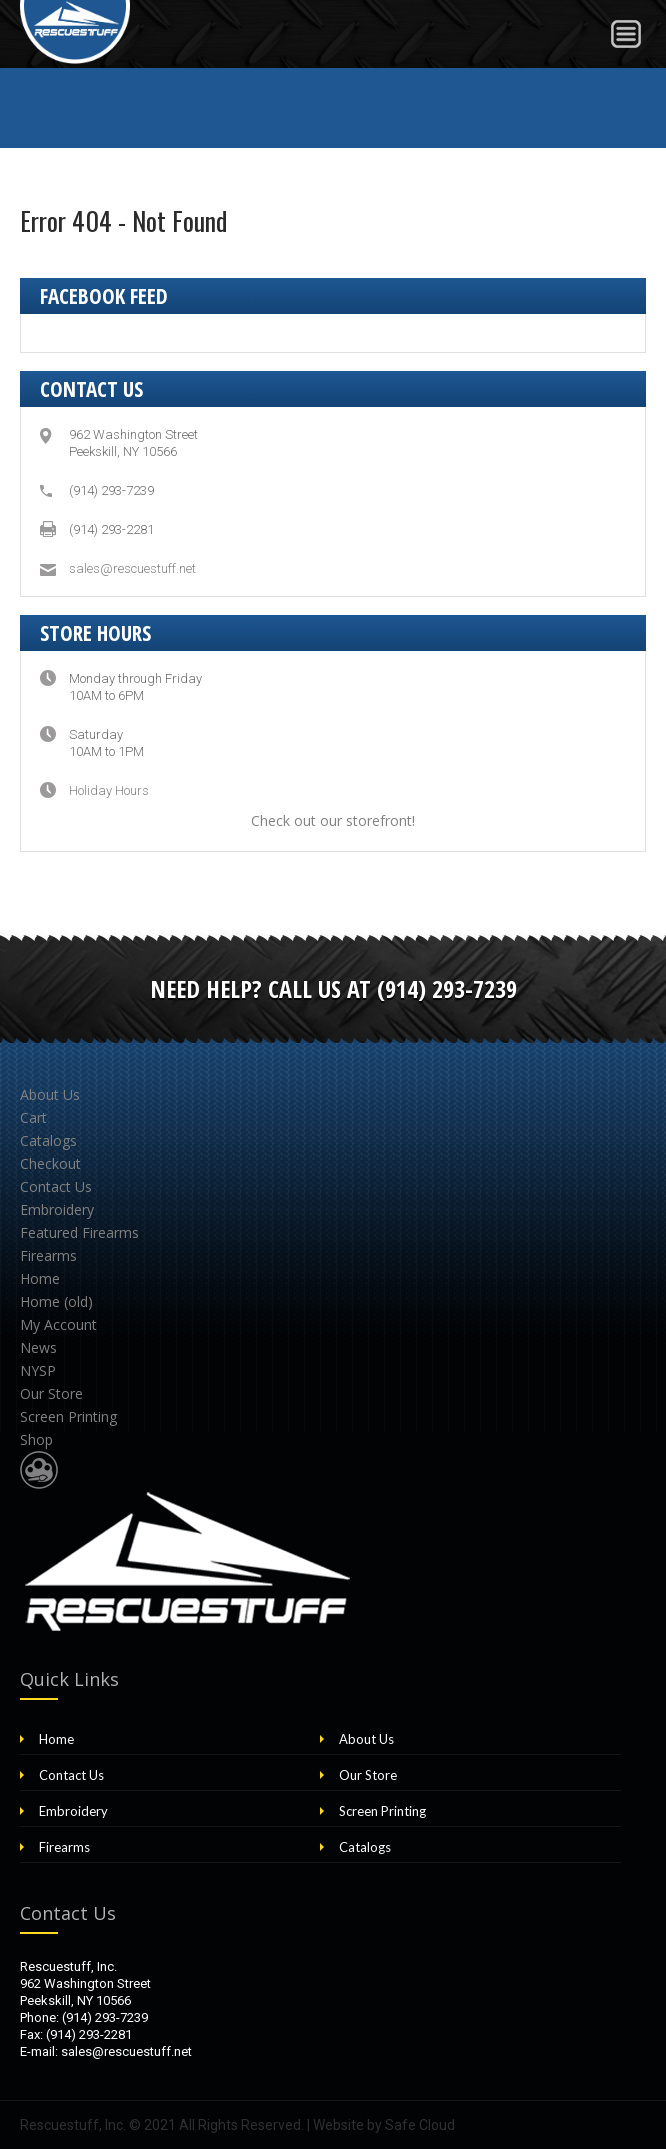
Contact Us (56, 1186)
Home (40, 1278)
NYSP (38, 1370)
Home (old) (56, 1301)
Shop (36, 1439)
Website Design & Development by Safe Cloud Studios (39, 1470)
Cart (33, 1117)
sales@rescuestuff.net (132, 568)
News (38, 1347)
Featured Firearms (79, 1232)
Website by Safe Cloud (384, 2125)
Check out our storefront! (333, 820)
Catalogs (48, 1140)
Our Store (51, 1393)
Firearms (48, 1255)
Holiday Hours (109, 790)
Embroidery (57, 1209)
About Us (50, 1094)
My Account (58, 1324)
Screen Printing (68, 1416)
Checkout (50, 1163)
